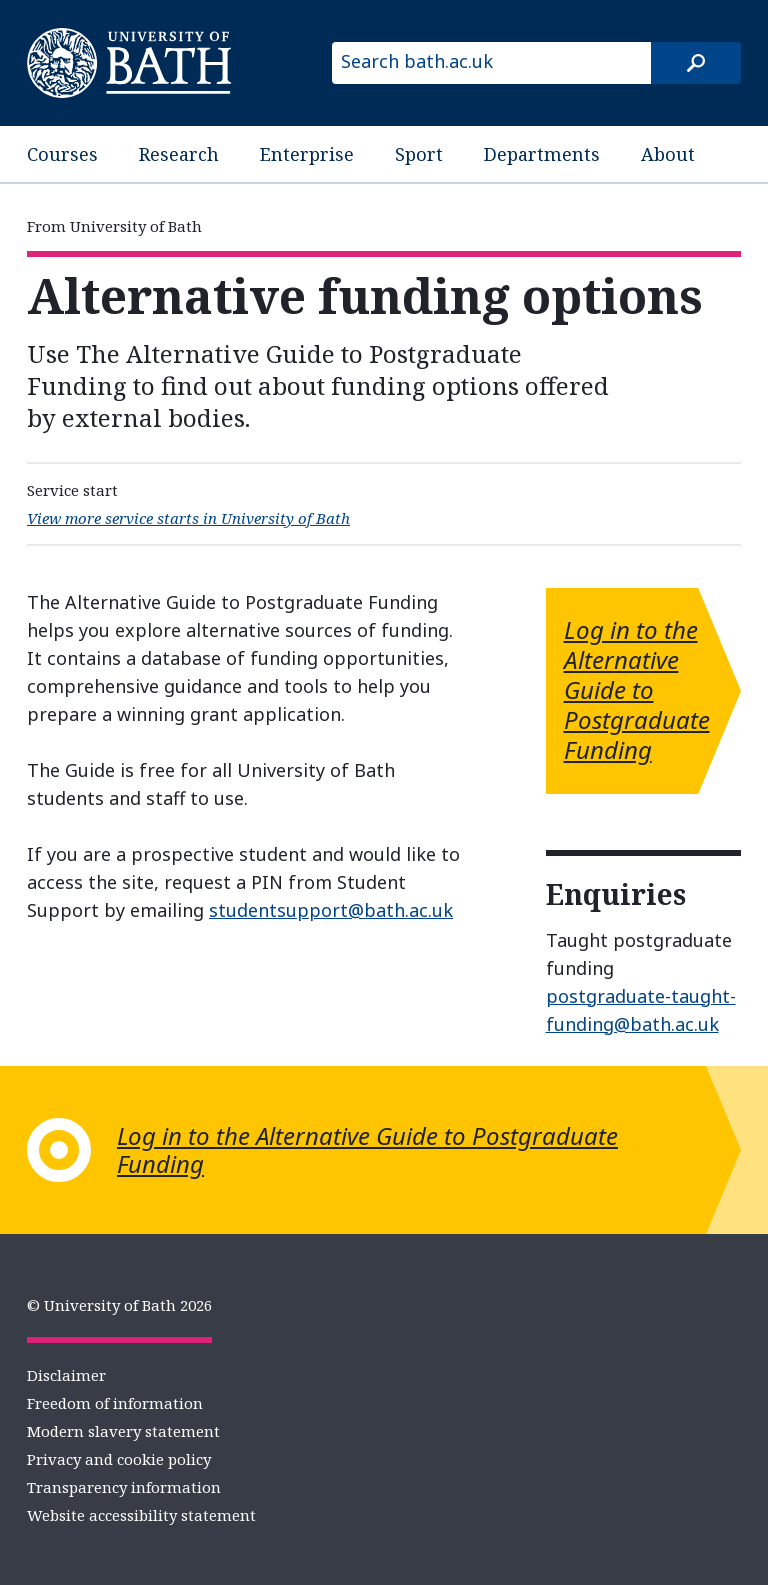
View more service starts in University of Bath (188, 518)
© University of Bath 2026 (119, 1305)
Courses (62, 154)
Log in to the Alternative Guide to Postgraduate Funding (637, 689)
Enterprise (307, 154)
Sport (419, 154)
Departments (542, 154)
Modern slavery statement (123, 1431)
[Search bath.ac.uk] (491, 63)
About (668, 154)
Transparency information (124, 1487)
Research (179, 154)
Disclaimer (66, 1375)
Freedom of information (115, 1403)
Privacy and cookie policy (119, 1459)
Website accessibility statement (141, 1515)
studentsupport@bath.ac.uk (331, 910)
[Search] (696, 63)
